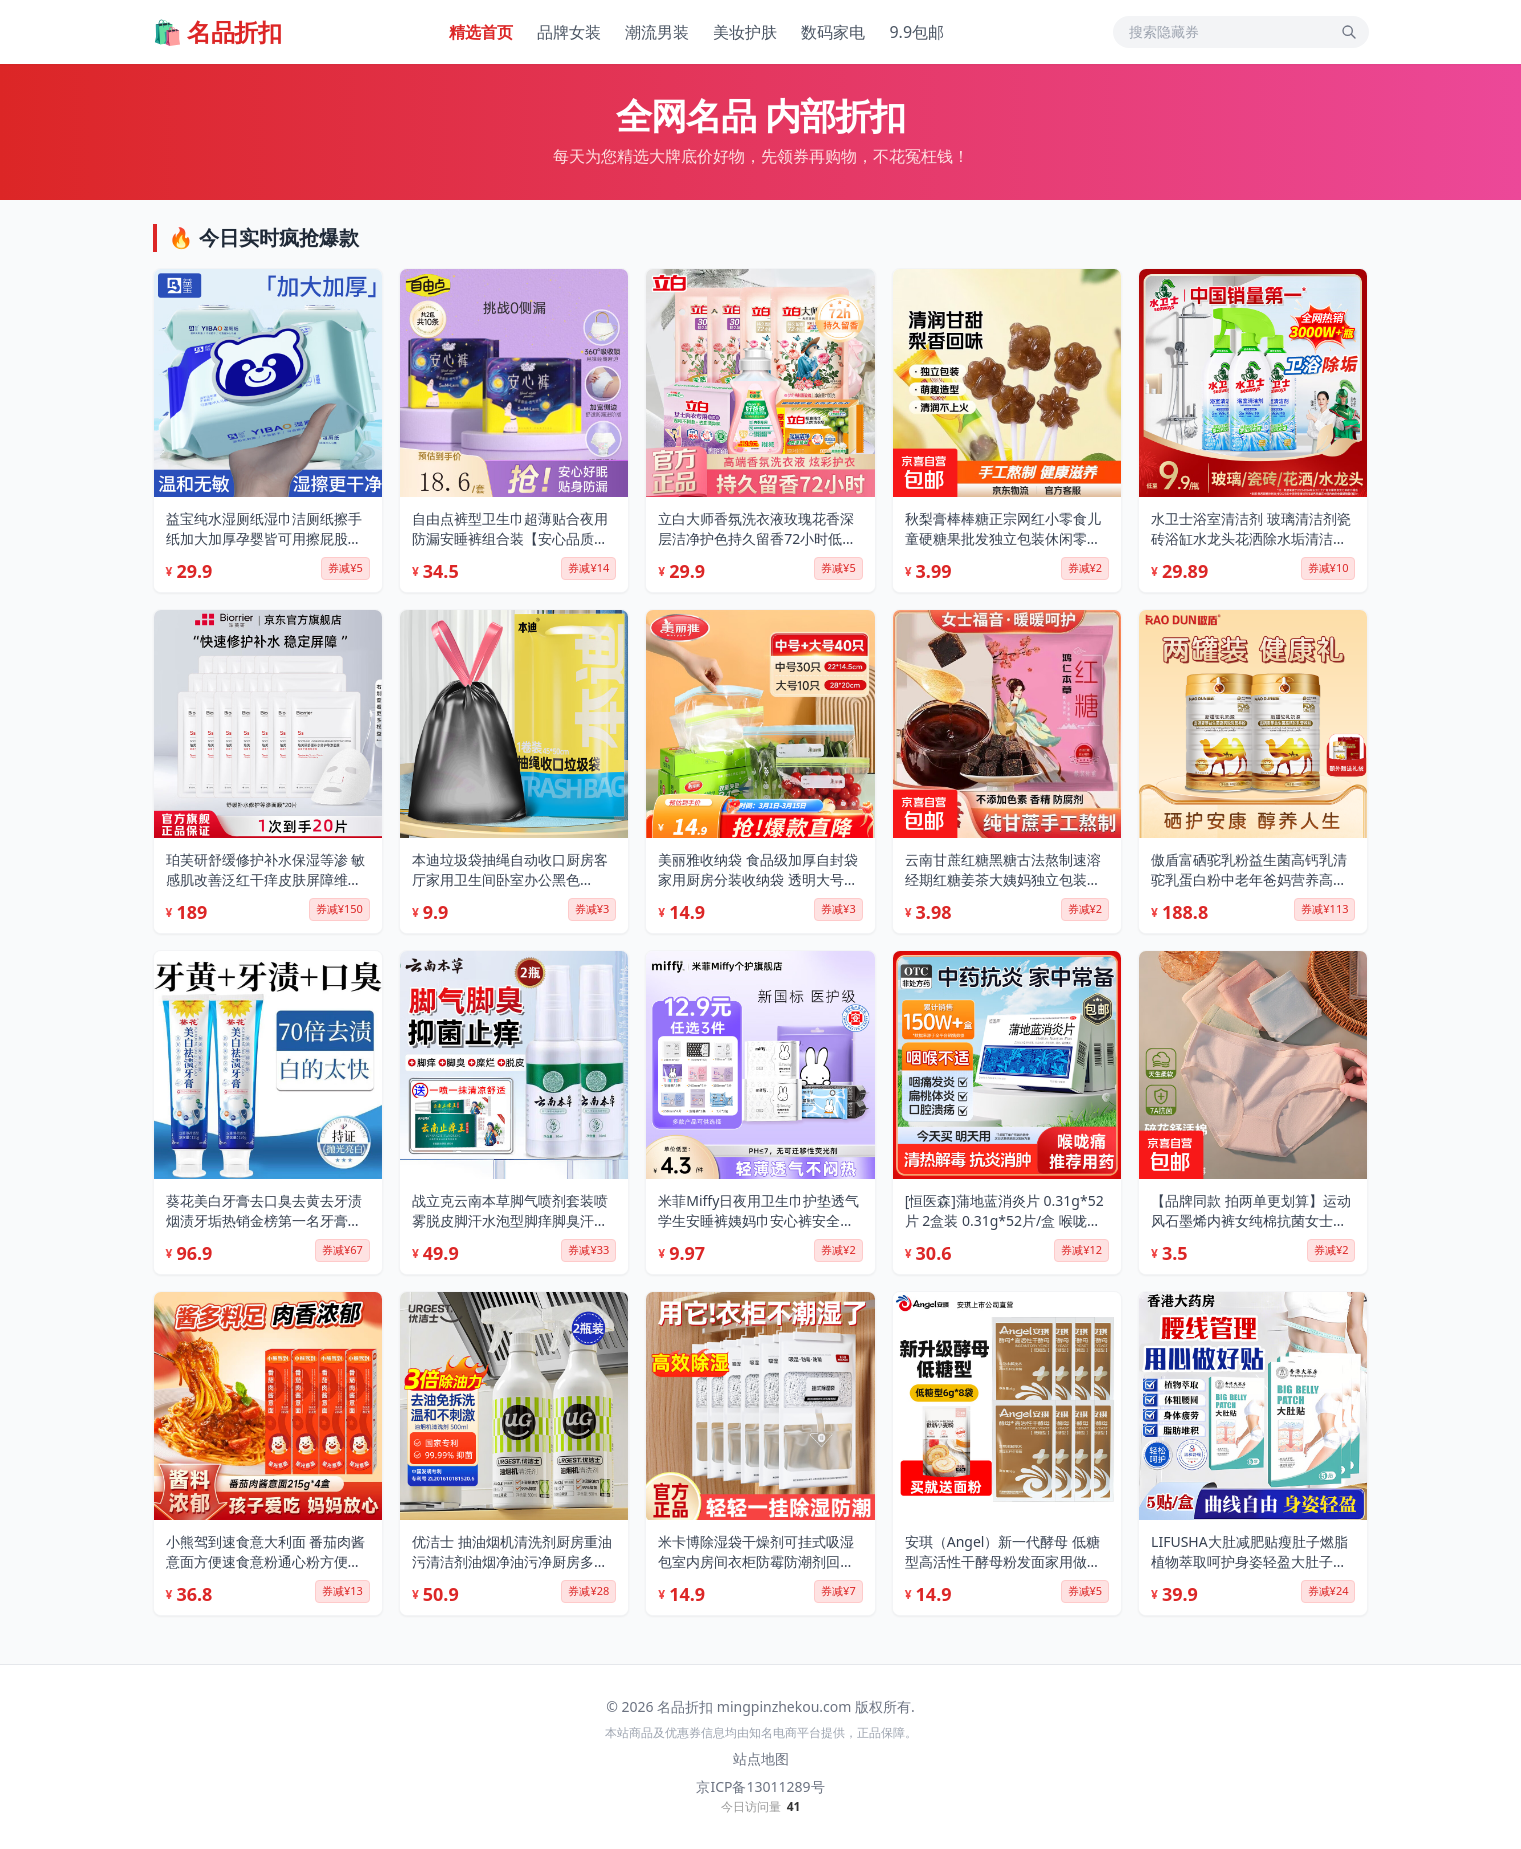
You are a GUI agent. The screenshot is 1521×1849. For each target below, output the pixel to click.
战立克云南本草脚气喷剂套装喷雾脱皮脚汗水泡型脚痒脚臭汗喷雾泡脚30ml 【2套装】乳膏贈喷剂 (511, 1211)
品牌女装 (569, 32)
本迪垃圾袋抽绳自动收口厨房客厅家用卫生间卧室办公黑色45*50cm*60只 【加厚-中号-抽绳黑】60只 (510, 870)
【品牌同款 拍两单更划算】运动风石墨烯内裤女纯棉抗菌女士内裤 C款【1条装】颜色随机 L (1251, 1211)
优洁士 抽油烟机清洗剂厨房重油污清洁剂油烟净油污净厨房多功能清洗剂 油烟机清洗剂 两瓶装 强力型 (512, 1552)
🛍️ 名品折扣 (217, 32)
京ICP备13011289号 (760, 1786)
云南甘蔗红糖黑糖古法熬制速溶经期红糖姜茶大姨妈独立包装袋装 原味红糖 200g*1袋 (1003, 870)
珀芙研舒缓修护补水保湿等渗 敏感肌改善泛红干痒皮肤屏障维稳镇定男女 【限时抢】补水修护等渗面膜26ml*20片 (266, 870)
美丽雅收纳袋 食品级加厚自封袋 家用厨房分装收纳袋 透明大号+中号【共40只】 (758, 870)
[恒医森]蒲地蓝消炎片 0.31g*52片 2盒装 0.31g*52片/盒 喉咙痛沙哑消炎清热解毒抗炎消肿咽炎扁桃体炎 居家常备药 (1004, 1211)
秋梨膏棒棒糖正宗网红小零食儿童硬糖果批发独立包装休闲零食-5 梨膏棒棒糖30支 (1003, 529)
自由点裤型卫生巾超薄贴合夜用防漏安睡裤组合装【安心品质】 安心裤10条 (510, 529)
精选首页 (481, 32)
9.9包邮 (916, 32)
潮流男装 (657, 32)
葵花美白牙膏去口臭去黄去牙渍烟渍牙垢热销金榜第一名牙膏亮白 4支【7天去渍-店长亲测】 (264, 1211)
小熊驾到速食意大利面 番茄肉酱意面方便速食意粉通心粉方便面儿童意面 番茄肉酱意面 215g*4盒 (266, 1552)
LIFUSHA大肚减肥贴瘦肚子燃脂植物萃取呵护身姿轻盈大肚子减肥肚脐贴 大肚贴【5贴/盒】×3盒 (1251, 1552)
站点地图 (761, 1758)
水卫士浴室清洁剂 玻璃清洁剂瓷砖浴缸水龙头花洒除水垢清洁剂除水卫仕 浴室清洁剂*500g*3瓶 (1251, 529)
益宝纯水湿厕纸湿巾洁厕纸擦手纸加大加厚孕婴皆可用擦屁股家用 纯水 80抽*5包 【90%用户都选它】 (264, 529)
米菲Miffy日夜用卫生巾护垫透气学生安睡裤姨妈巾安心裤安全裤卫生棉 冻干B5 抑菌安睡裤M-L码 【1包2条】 (759, 1211)
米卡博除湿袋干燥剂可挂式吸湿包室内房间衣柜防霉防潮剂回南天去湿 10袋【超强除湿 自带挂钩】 (756, 1552)
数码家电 (833, 32)
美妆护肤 (745, 32)
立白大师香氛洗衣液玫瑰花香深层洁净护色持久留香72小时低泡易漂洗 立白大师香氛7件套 (757, 529)
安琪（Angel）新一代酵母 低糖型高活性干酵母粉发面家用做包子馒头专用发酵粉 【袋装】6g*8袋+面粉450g (1007, 1552)
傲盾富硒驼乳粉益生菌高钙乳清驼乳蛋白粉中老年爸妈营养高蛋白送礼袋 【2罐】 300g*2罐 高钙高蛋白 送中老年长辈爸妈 (1249, 870)
